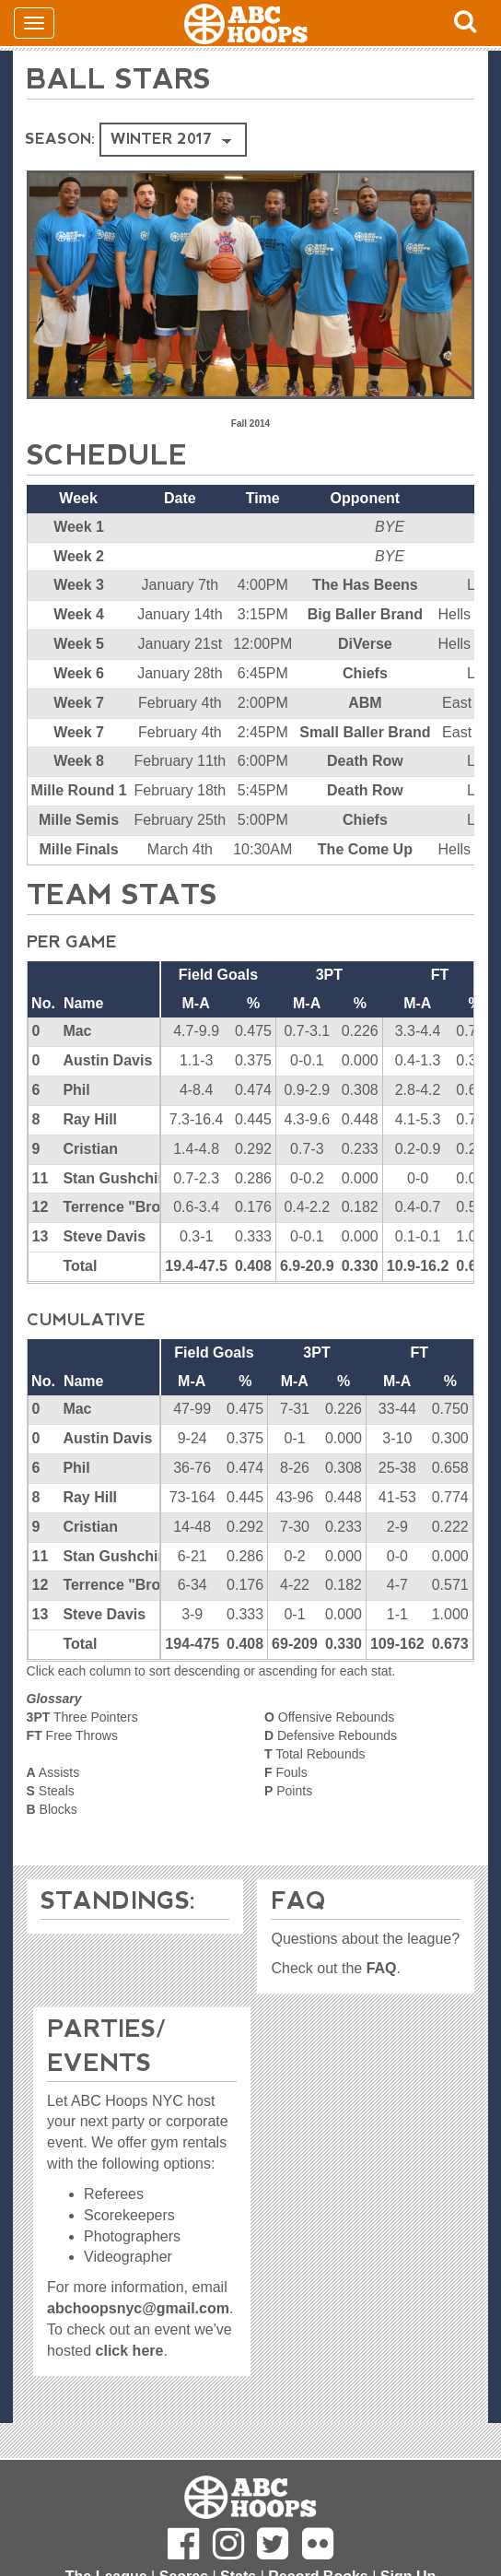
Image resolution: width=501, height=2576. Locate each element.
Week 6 (78, 673)
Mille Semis (79, 820)
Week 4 (78, 614)
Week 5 (78, 644)
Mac (77, 1031)
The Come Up (365, 849)
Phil (76, 1090)
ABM (364, 703)
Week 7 (78, 703)
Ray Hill (90, 1119)
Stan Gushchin (115, 1178)
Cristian (90, 1149)
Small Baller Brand (364, 732)
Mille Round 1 (79, 790)
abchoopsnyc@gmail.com (138, 2308)
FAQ (382, 1968)
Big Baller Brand (365, 614)
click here (130, 2350)
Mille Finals (78, 849)
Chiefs (365, 673)
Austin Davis (107, 1060)
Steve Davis (104, 1236)
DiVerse (365, 644)
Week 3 (78, 585)
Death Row (365, 761)
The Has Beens (365, 585)
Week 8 (78, 761)
